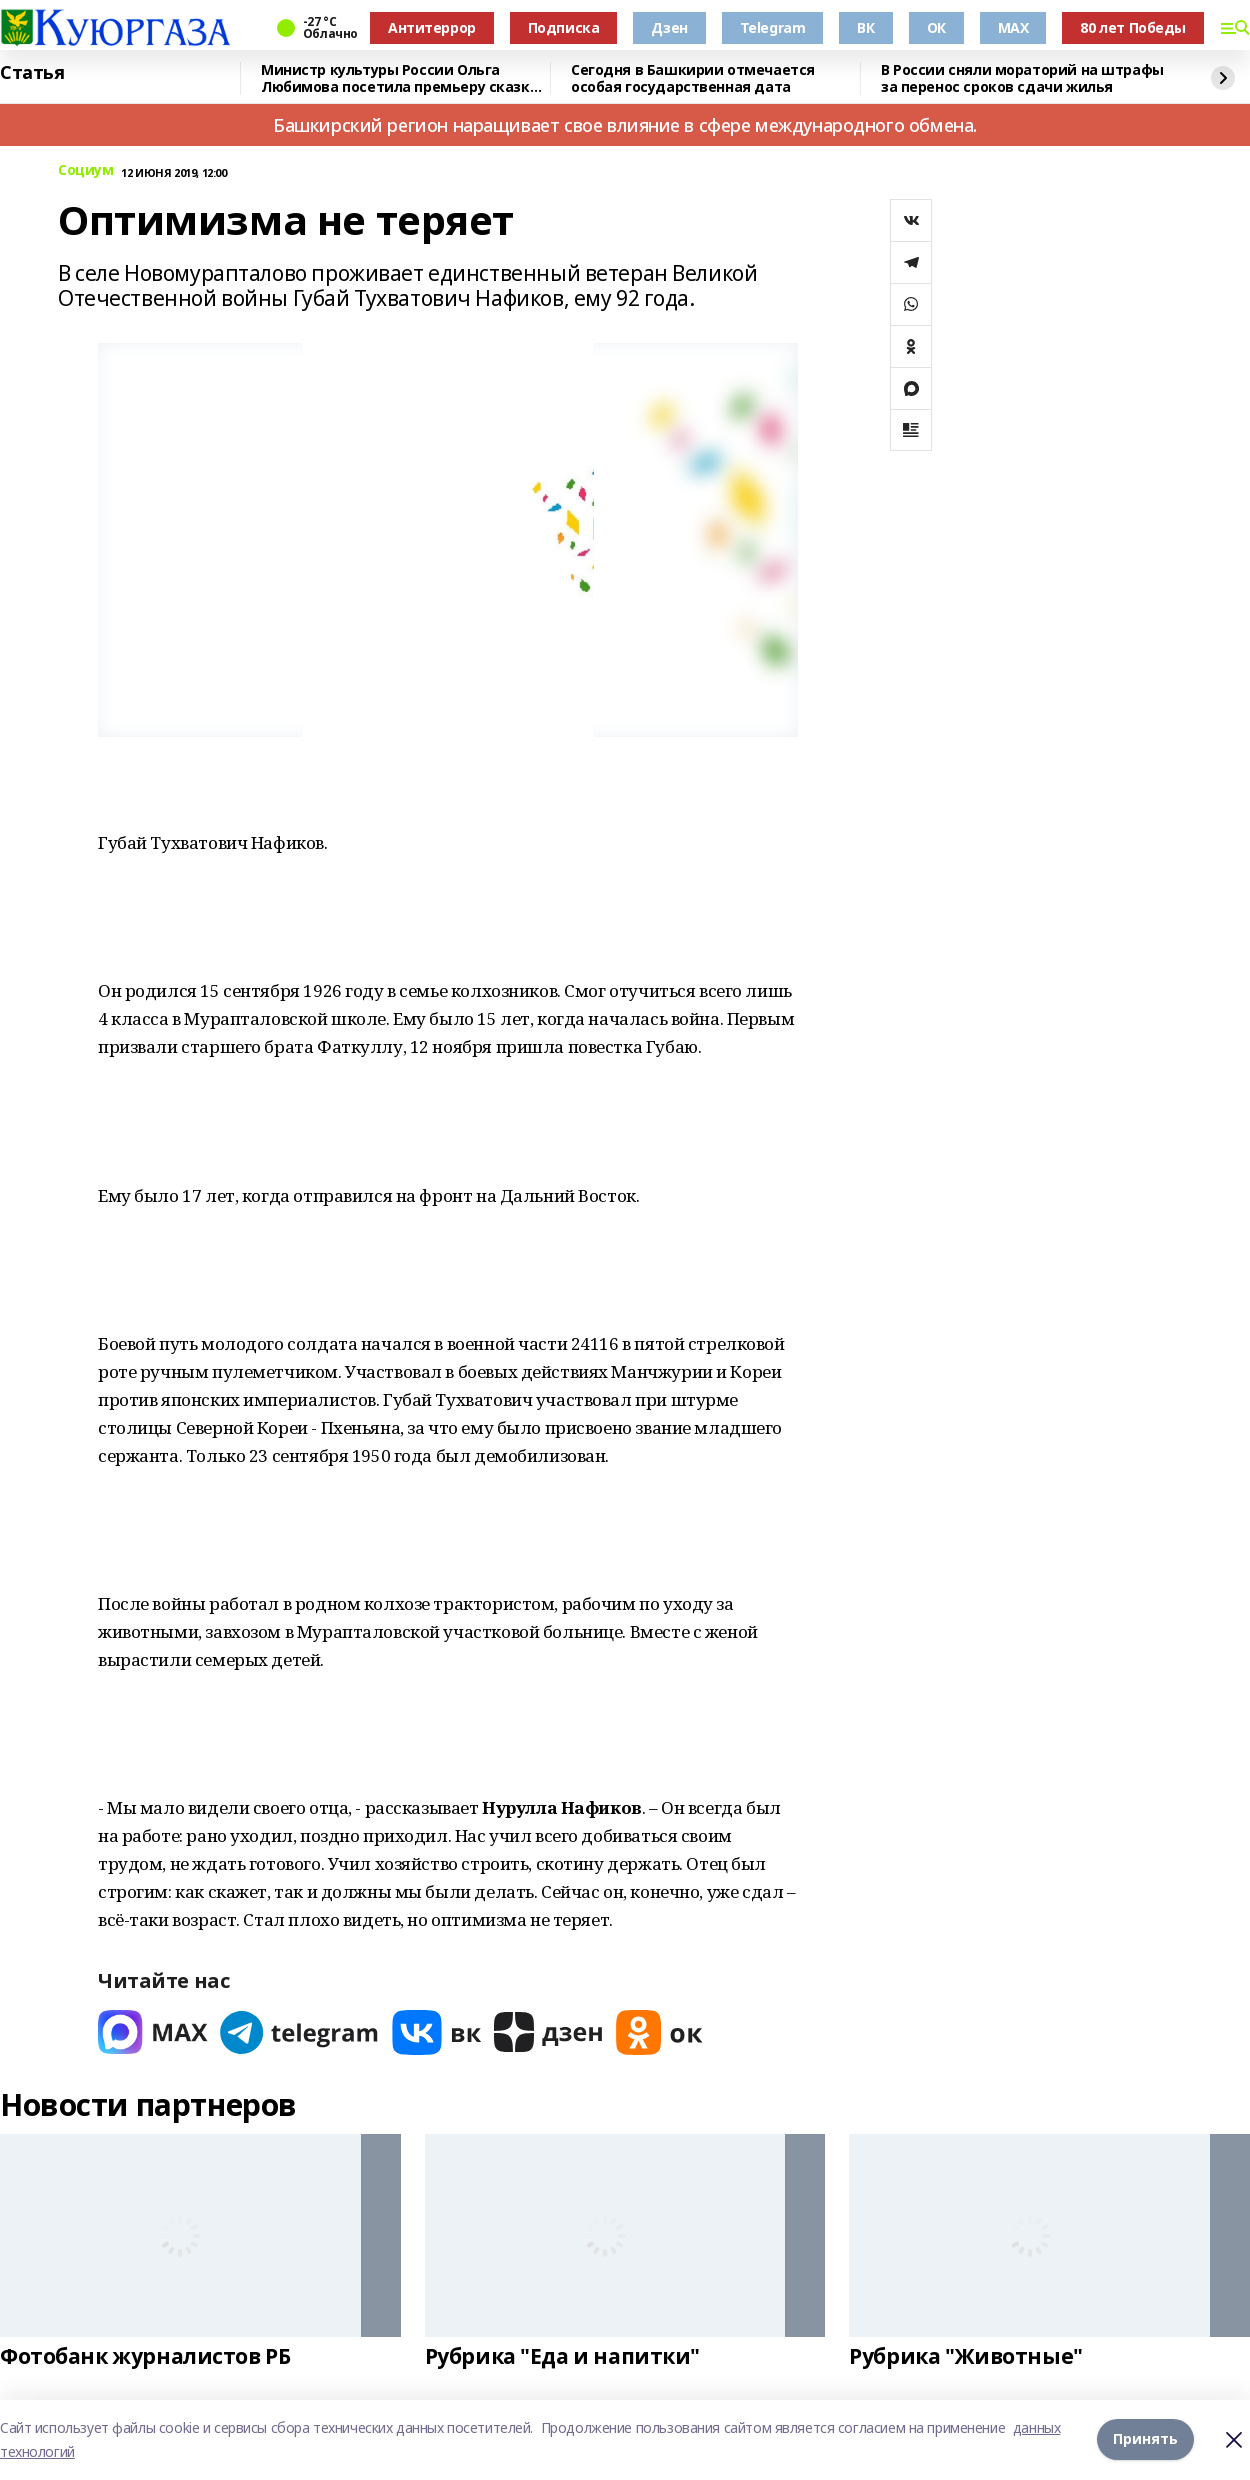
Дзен (669, 27)
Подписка (564, 27)
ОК (936, 27)
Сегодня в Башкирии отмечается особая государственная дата (693, 78)
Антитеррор (432, 27)
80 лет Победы (1133, 27)
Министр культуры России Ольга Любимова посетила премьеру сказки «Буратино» (400, 78)
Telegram (773, 27)
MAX (1013, 27)
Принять (1145, 2439)
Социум (85, 170)
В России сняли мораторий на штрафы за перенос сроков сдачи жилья (1022, 78)
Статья (32, 73)
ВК (865, 27)
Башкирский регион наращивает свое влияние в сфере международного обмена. (625, 125)
